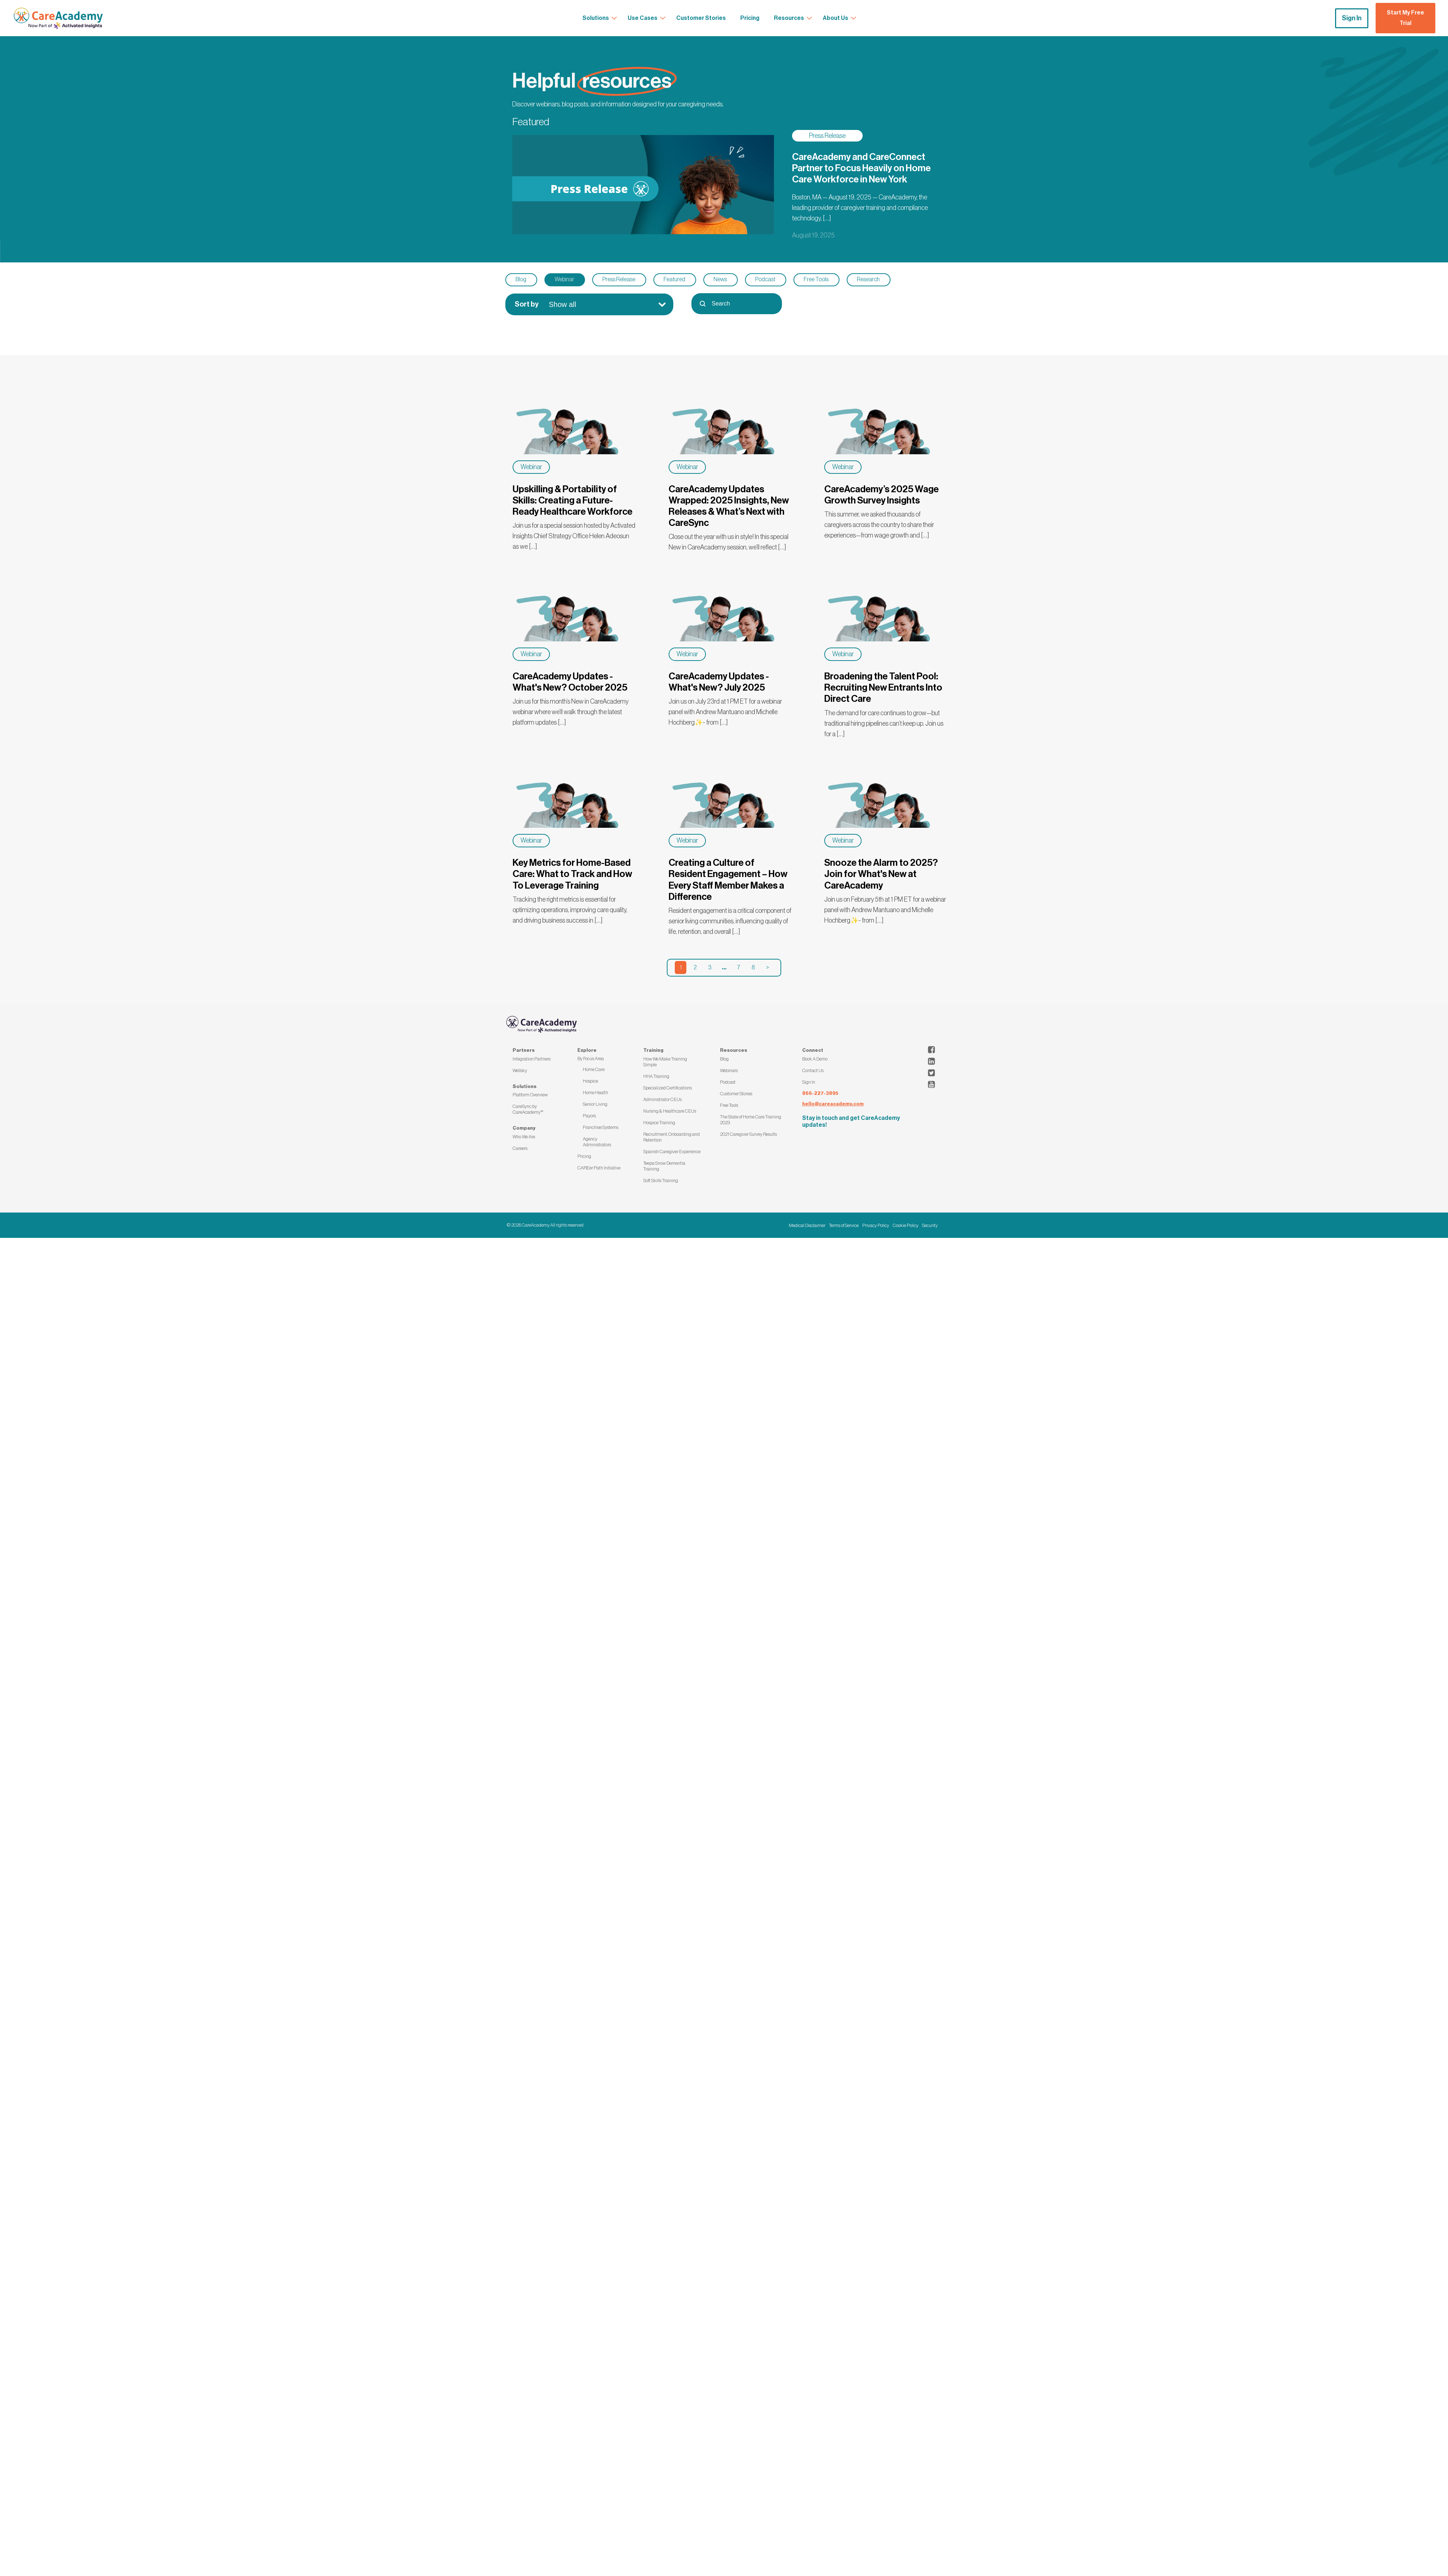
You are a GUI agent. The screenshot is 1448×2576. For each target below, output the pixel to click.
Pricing (584, 1156)
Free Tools (729, 1105)
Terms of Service (844, 1225)
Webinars (729, 1070)
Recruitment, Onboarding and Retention (671, 1137)
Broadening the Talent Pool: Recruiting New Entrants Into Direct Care (883, 688)
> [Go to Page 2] (767, 967)
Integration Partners (532, 1059)
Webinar (531, 467)
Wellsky (520, 1070)
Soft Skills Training (660, 1180)
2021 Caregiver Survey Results (748, 1134)
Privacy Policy (875, 1225)
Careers (520, 1148)
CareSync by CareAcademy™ (528, 1109)
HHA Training (656, 1076)
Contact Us (813, 1070)
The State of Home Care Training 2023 (750, 1119)
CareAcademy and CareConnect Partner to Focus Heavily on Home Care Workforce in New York (861, 168)
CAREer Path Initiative (598, 1167)
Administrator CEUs (662, 1099)
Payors (589, 1115)
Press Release (827, 135)
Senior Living (595, 1104)
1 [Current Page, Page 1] (681, 967)
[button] (521, 279)
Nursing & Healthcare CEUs (669, 1111)
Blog (724, 1059)
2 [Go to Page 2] (695, 967)
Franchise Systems (600, 1127)
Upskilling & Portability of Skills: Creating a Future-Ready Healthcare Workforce (572, 501)
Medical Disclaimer (807, 1225)
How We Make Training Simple (665, 1062)
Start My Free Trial (1405, 18)
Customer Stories (736, 1093)
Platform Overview (530, 1094)
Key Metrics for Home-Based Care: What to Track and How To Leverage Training (572, 874)
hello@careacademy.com (833, 1103)
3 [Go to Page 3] (709, 967)
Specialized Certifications (667, 1087)
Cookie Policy (905, 1225)
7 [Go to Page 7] (738, 967)
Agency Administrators (597, 1142)
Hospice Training (659, 1122)
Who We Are (524, 1136)
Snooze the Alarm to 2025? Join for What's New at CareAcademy (881, 874)
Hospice (590, 1081)
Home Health (595, 1092)
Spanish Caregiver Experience (671, 1151)
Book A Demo (815, 1059)
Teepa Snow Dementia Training (664, 1166)
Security (930, 1225)
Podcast (728, 1082)
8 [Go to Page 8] (753, 967)
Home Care (594, 1069)
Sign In (1351, 18)
